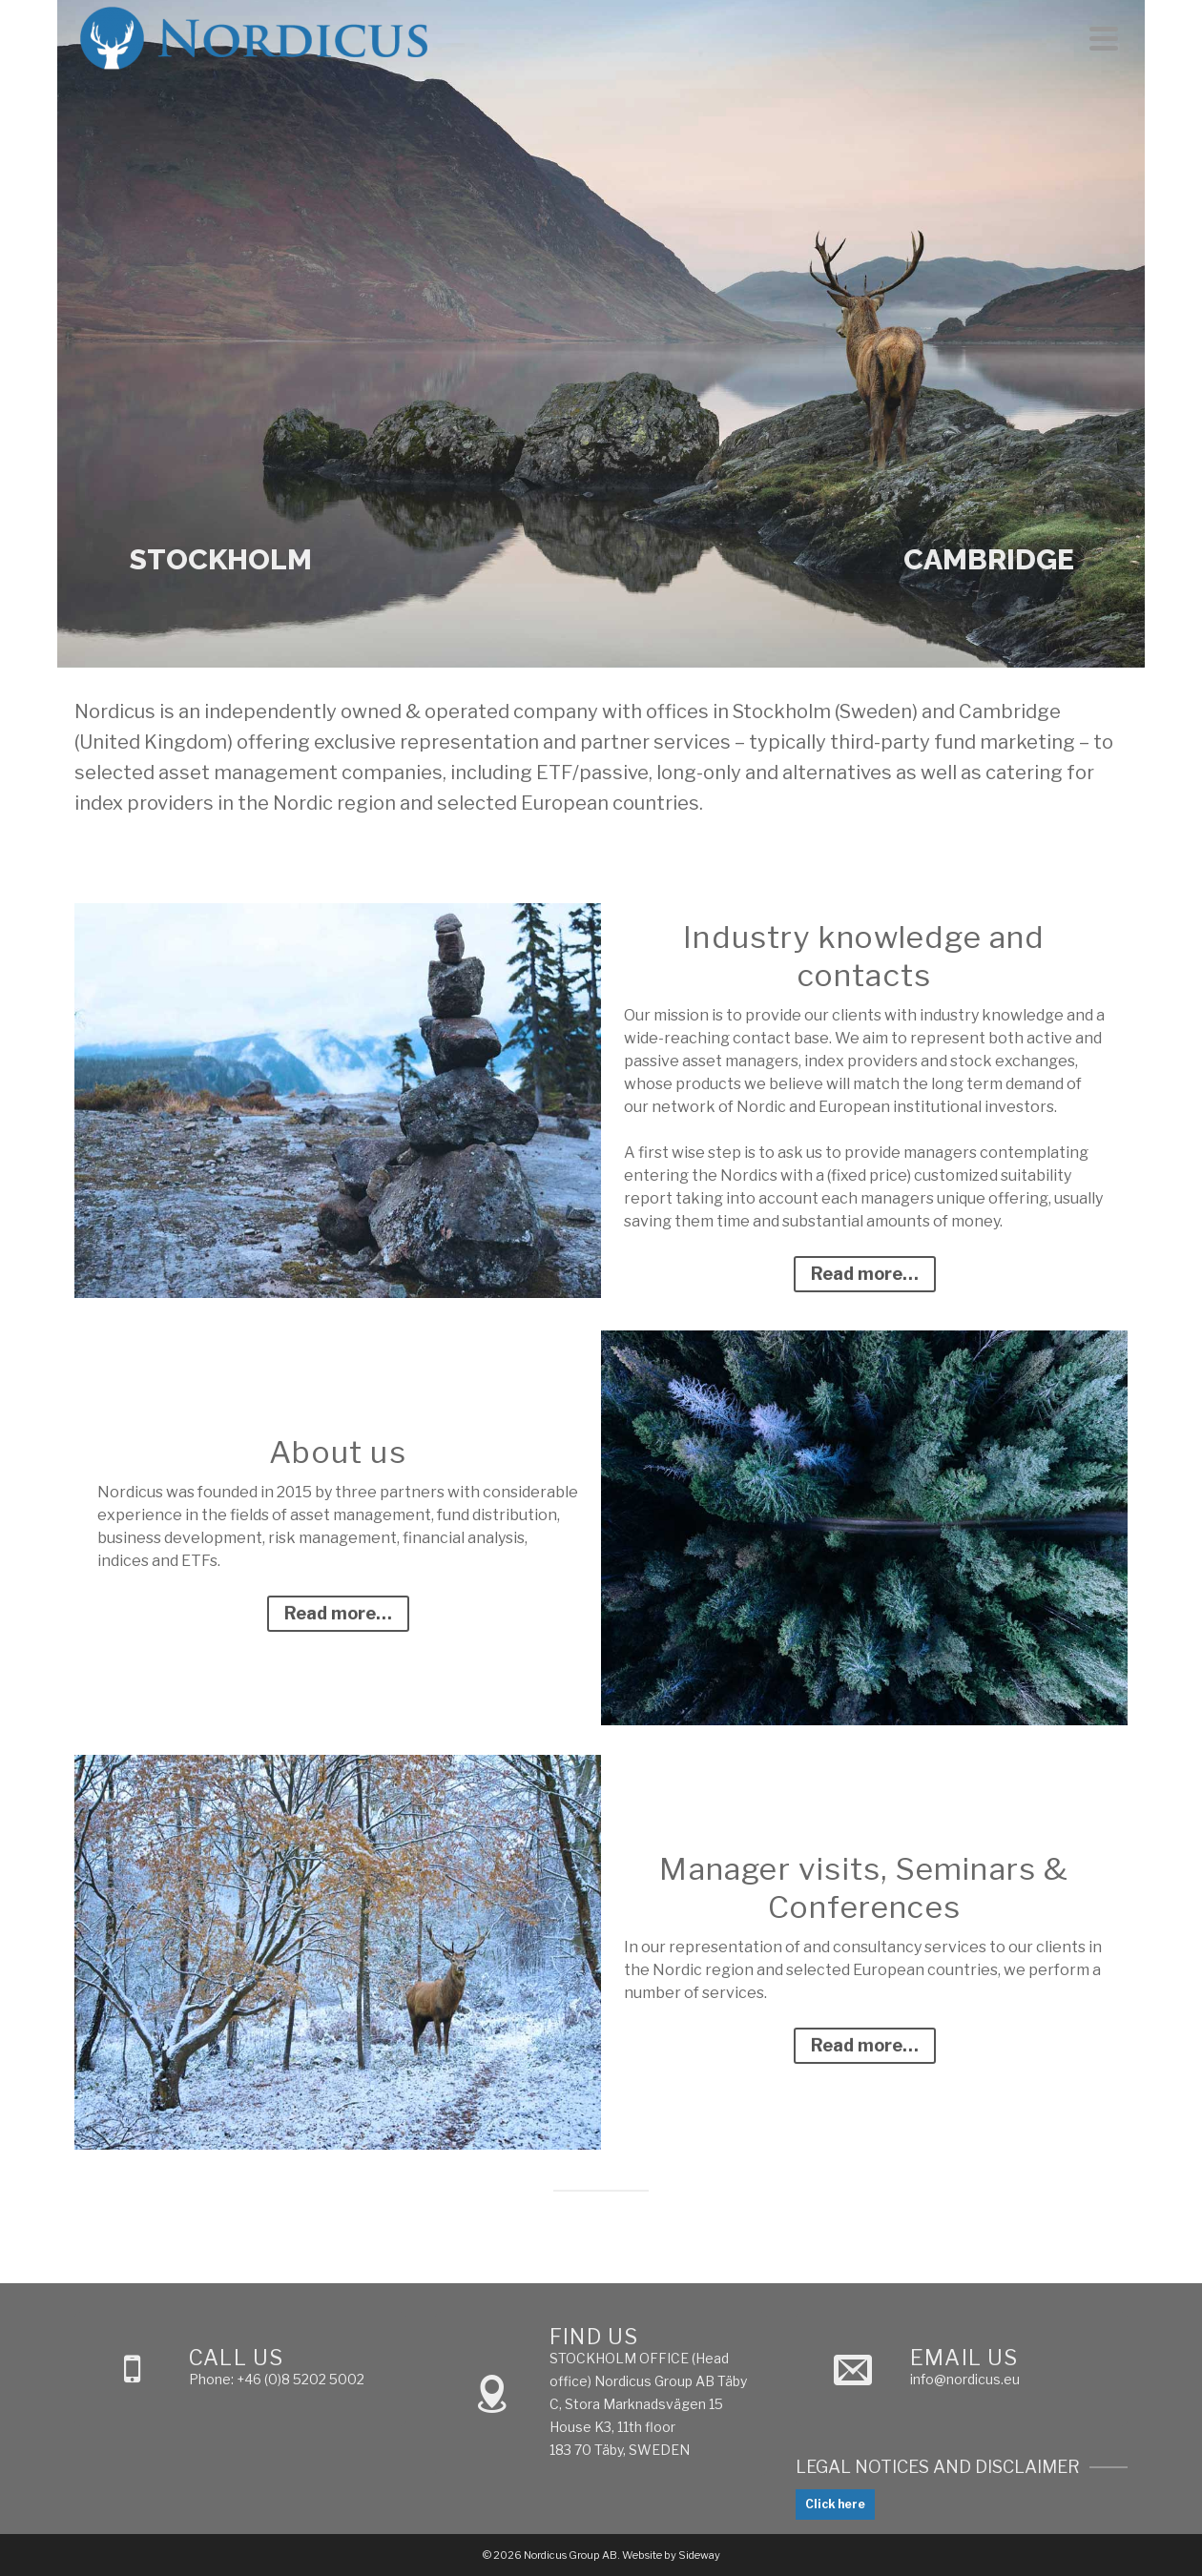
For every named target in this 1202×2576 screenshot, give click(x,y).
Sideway (699, 2555)
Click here (835, 2504)
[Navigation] (1104, 38)
